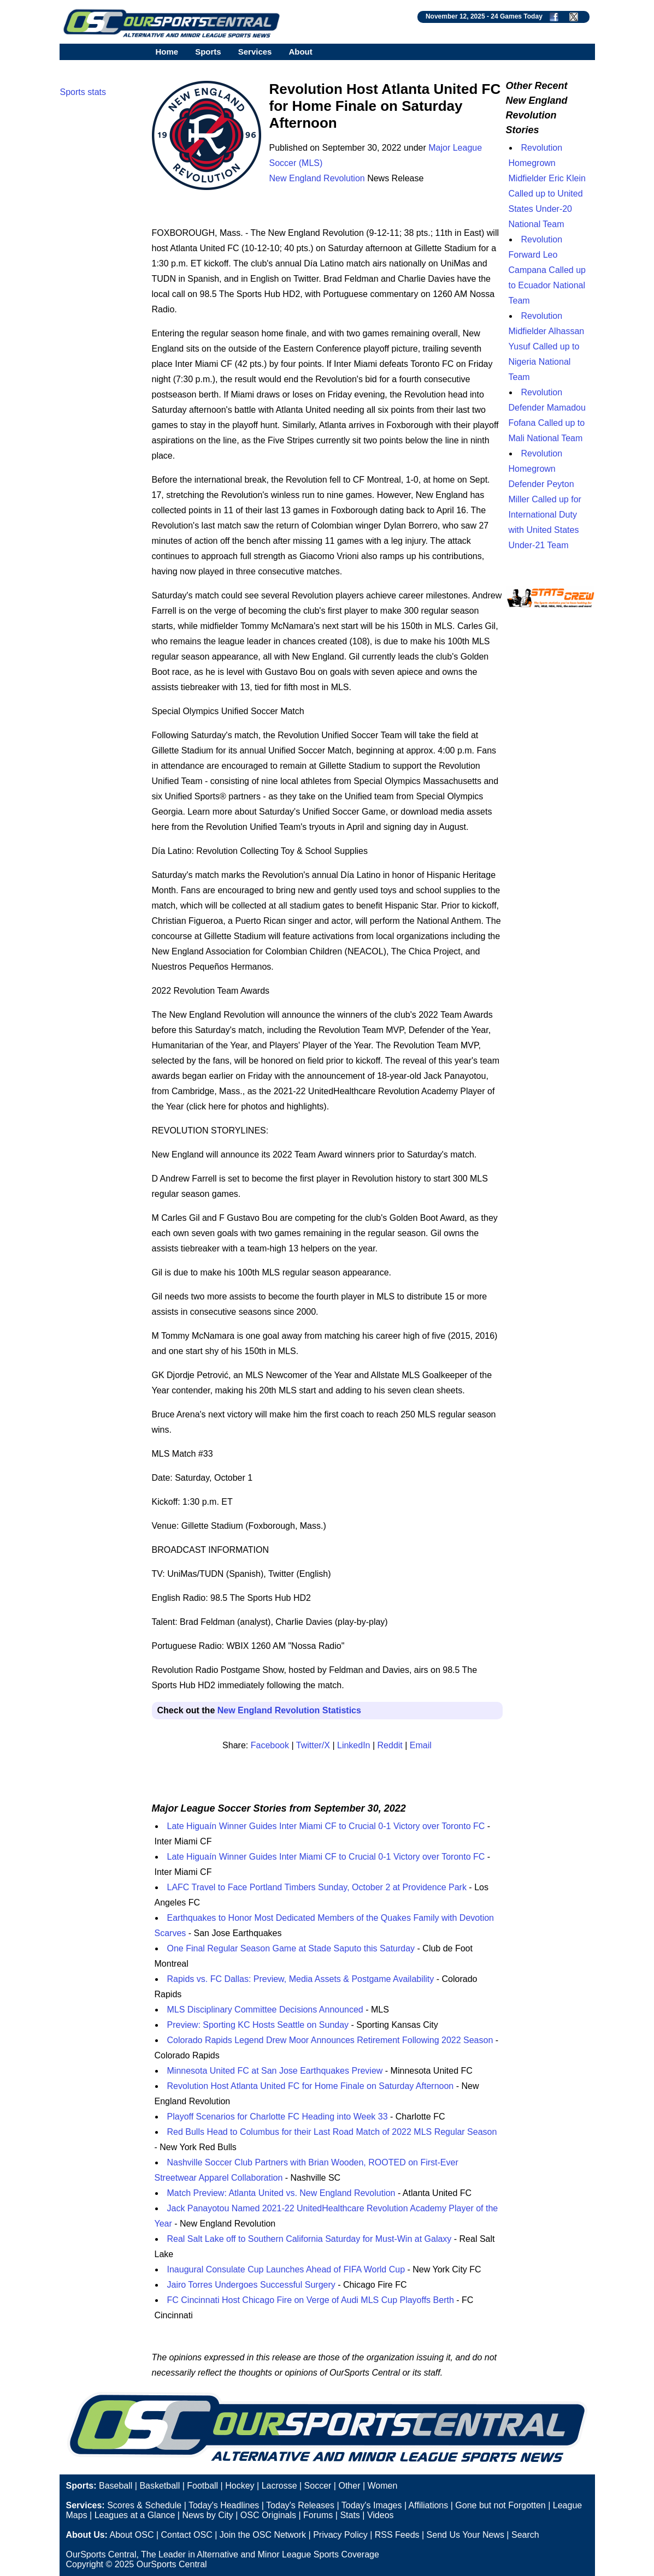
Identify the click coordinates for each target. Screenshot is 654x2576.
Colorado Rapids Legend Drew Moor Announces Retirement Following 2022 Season (330, 2040)
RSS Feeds (397, 2534)
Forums (318, 2515)
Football (202, 2485)
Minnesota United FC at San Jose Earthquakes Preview (275, 2070)
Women (383, 2485)
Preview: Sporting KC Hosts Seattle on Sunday (258, 2024)
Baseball (115, 2485)
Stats (350, 2515)
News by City (207, 2515)
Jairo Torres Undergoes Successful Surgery (251, 2284)
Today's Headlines (223, 2505)
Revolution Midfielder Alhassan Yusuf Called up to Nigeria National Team (547, 346)
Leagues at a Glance (135, 2515)
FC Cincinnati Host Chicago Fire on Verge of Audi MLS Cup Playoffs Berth (310, 2300)
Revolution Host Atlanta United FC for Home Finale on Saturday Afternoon (310, 2086)
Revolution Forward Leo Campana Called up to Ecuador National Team (547, 270)
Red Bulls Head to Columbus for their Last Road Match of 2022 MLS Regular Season (332, 2131)
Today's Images (371, 2505)
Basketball (159, 2485)
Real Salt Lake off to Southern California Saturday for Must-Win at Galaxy (309, 2238)
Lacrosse (279, 2485)
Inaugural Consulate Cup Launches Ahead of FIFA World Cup (286, 2269)
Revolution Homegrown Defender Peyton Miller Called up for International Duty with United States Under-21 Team (545, 499)
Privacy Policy (340, 2534)
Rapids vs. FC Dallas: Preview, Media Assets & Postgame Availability (300, 1979)
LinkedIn (353, 1745)
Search (525, 2534)
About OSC (132, 2534)
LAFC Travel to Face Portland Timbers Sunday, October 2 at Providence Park (317, 1887)
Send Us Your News (465, 2534)
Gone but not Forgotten (500, 2505)
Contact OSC (186, 2534)
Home (167, 51)
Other (349, 2485)
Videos (380, 2515)
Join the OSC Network (263, 2534)
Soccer (318, 2485)
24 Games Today (517, 16)
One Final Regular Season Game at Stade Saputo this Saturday (291, 1948)
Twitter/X (313, 1745)
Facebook (270, 1745)
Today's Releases (300, 2505)
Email (421, 1745)
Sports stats (83, 92)
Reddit (390, 1745)
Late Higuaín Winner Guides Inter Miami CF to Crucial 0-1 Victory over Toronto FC (326, 1826)
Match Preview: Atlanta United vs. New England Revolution (281, 2193)
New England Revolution (317, 178)
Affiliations (429, 2505)
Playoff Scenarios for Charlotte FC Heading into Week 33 (277, 2116)
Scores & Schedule (144, 2505)
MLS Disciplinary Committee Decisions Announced (265, 2009)
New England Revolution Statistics (289, 1710)
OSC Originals (268, 2515)
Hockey (239, 2485)
